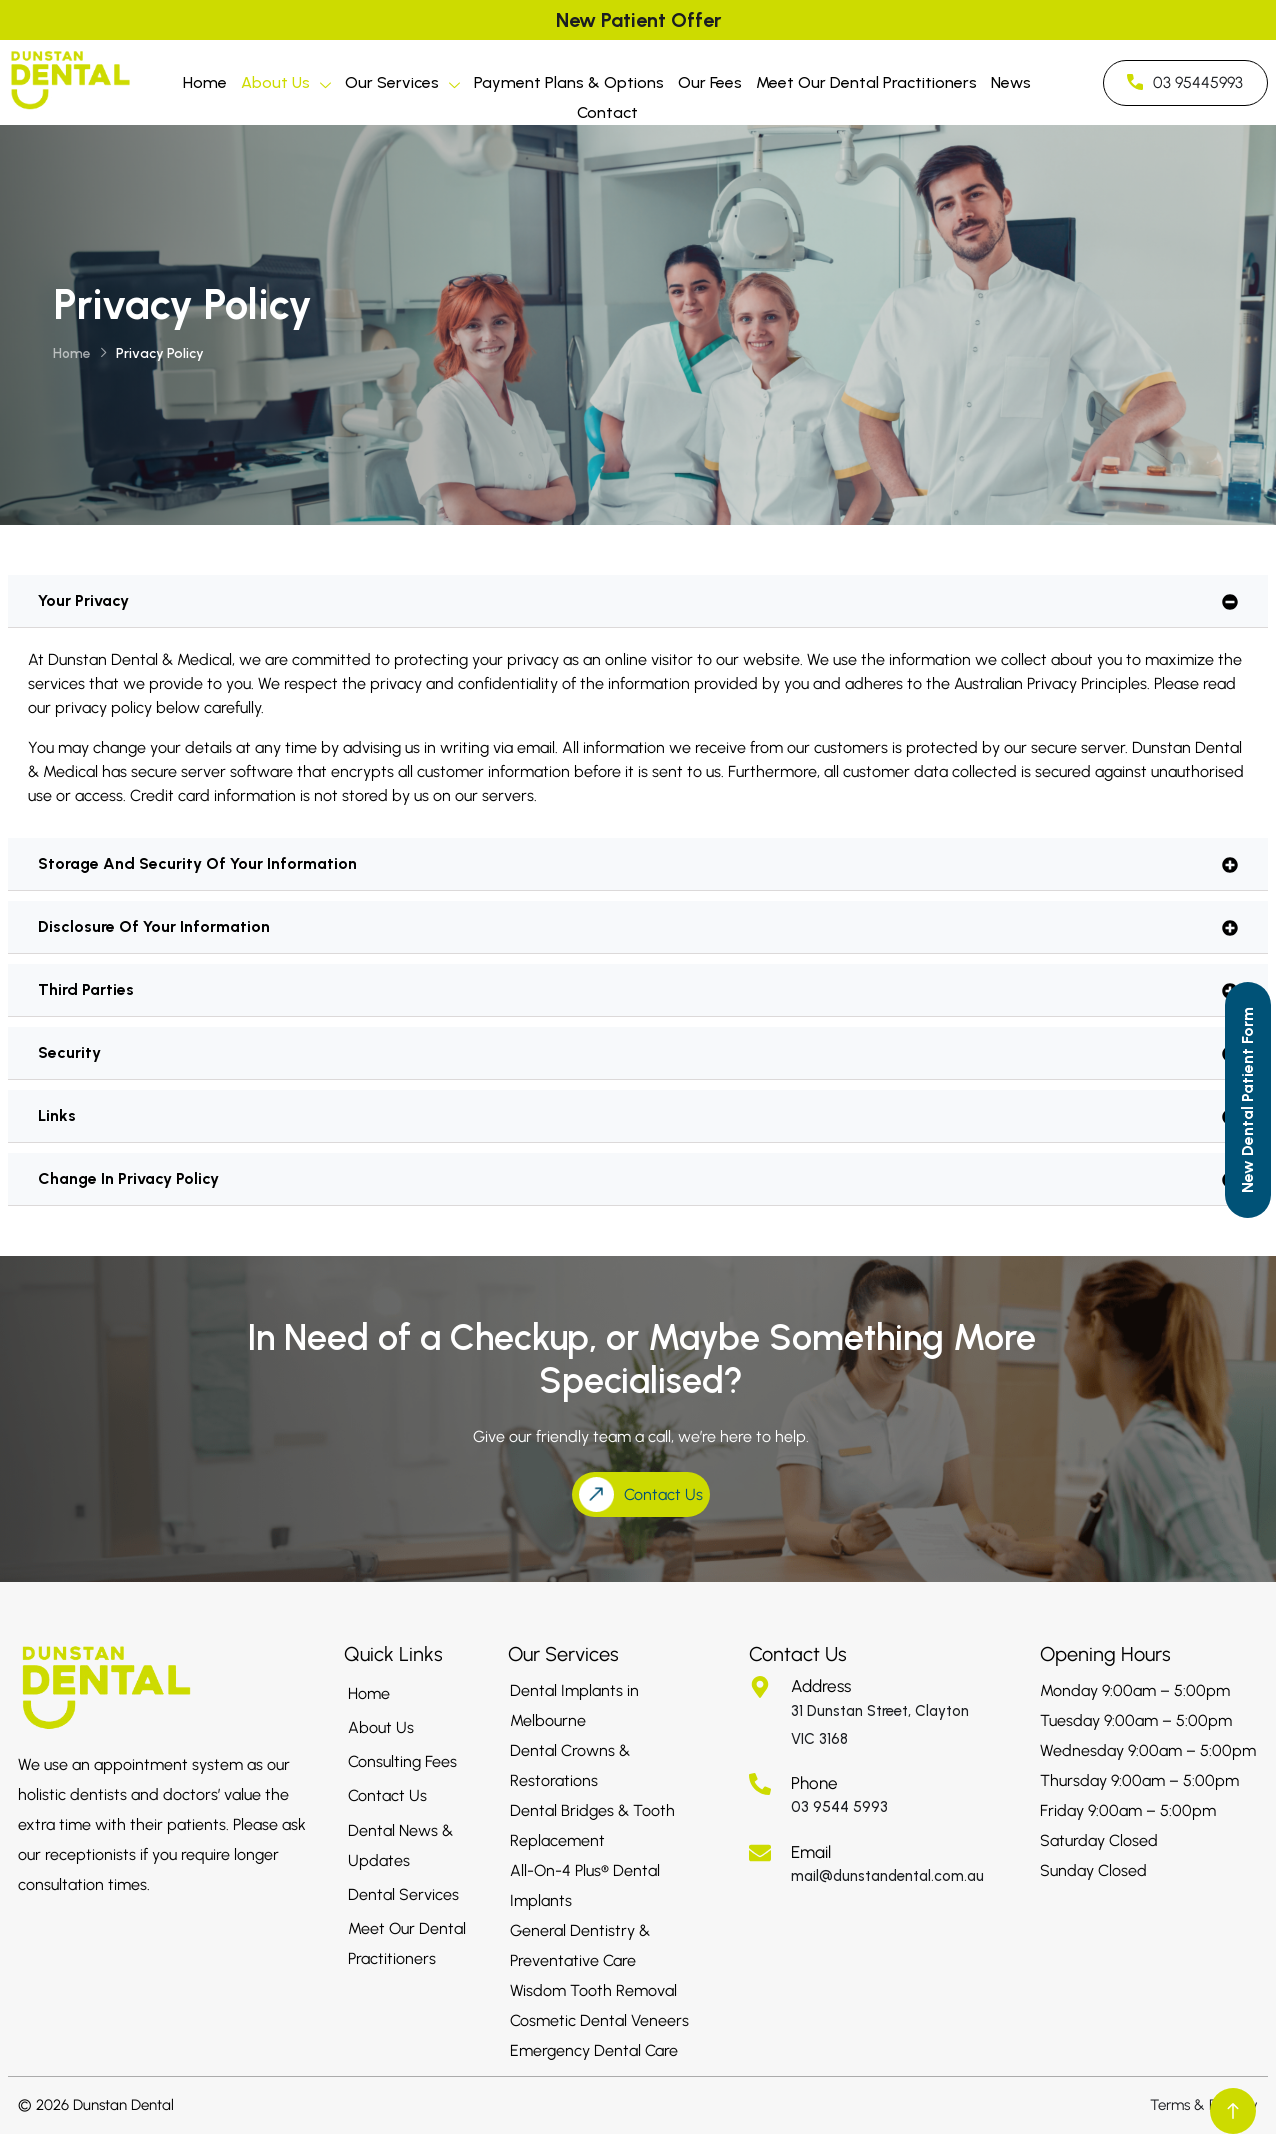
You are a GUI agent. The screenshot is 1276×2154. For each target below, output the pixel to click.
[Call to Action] (1248, 1100)
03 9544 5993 (839, 1807)
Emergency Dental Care (594, 2050)
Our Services (402, 85)
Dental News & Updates (400, 1845)
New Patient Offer (638, 20)
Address (821, 1686)
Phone (814, 1783)
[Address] (760, 1687)
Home (205, 82)
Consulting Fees (402, 1761)
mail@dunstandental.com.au (887, 1876)
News (1011, 82)
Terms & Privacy (1204, 2105)
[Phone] (760, 1784)
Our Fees (710, 82)
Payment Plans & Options (569, 82)
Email (811, 1852)
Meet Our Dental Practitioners (866, 82)
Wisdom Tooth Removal (593, 1990)
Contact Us (387, 1795)
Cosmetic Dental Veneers (599, 2020)
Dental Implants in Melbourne (574, 1705)
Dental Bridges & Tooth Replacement (592, 1825)
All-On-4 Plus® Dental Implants (585, 1885)
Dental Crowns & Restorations (570, 1765)
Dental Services (403, 1894)
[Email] (760, 1853)
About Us (286, 85)
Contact (607, 112)
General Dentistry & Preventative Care (580, 1945)
